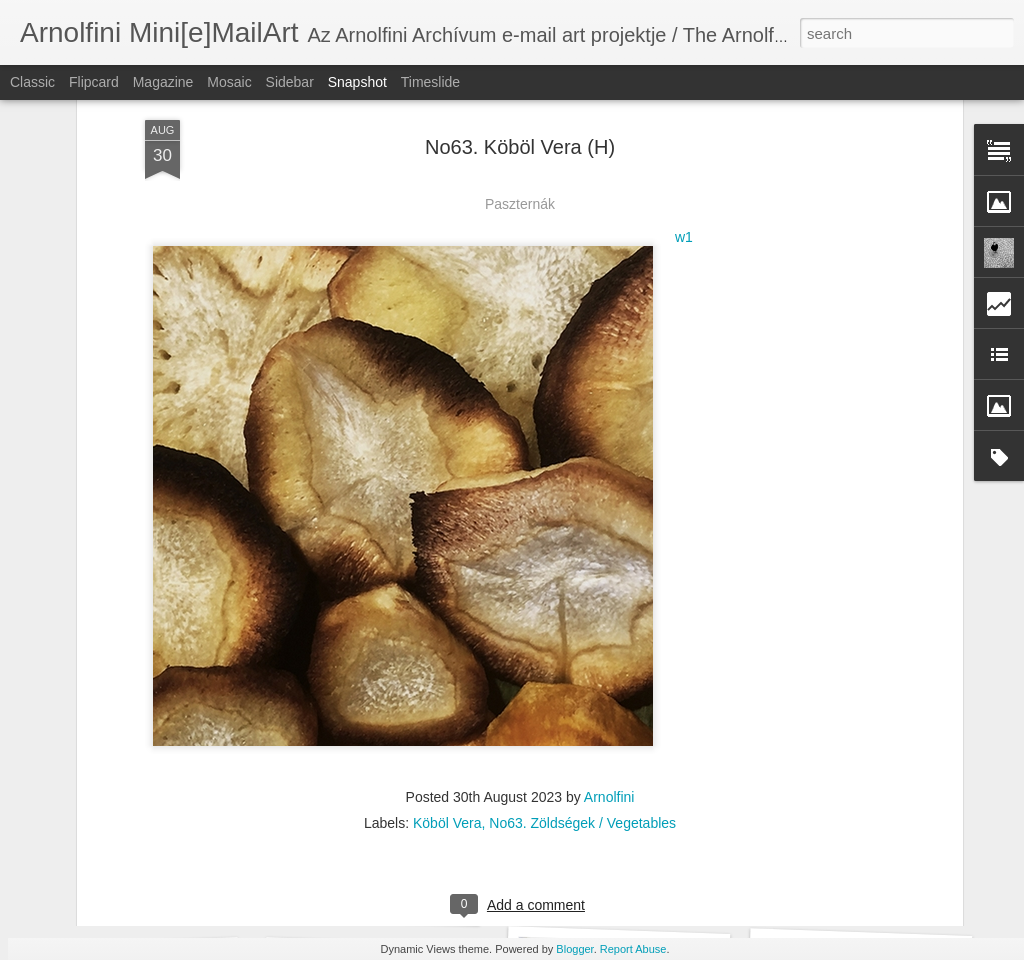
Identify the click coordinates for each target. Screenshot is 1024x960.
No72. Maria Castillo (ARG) (388, 900)
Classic (32, 82)
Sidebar (290, 82)
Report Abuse (633, 949)
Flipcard (94, 82)
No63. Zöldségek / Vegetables (582, 645)
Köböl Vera (447, 645)
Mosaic (229, 82)
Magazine (163, 82)
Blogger (574, 949)
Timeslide (430, 82)
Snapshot (357, 82)
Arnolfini (609, 619)
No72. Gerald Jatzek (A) (616, 889)
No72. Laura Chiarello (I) (144, 887)
